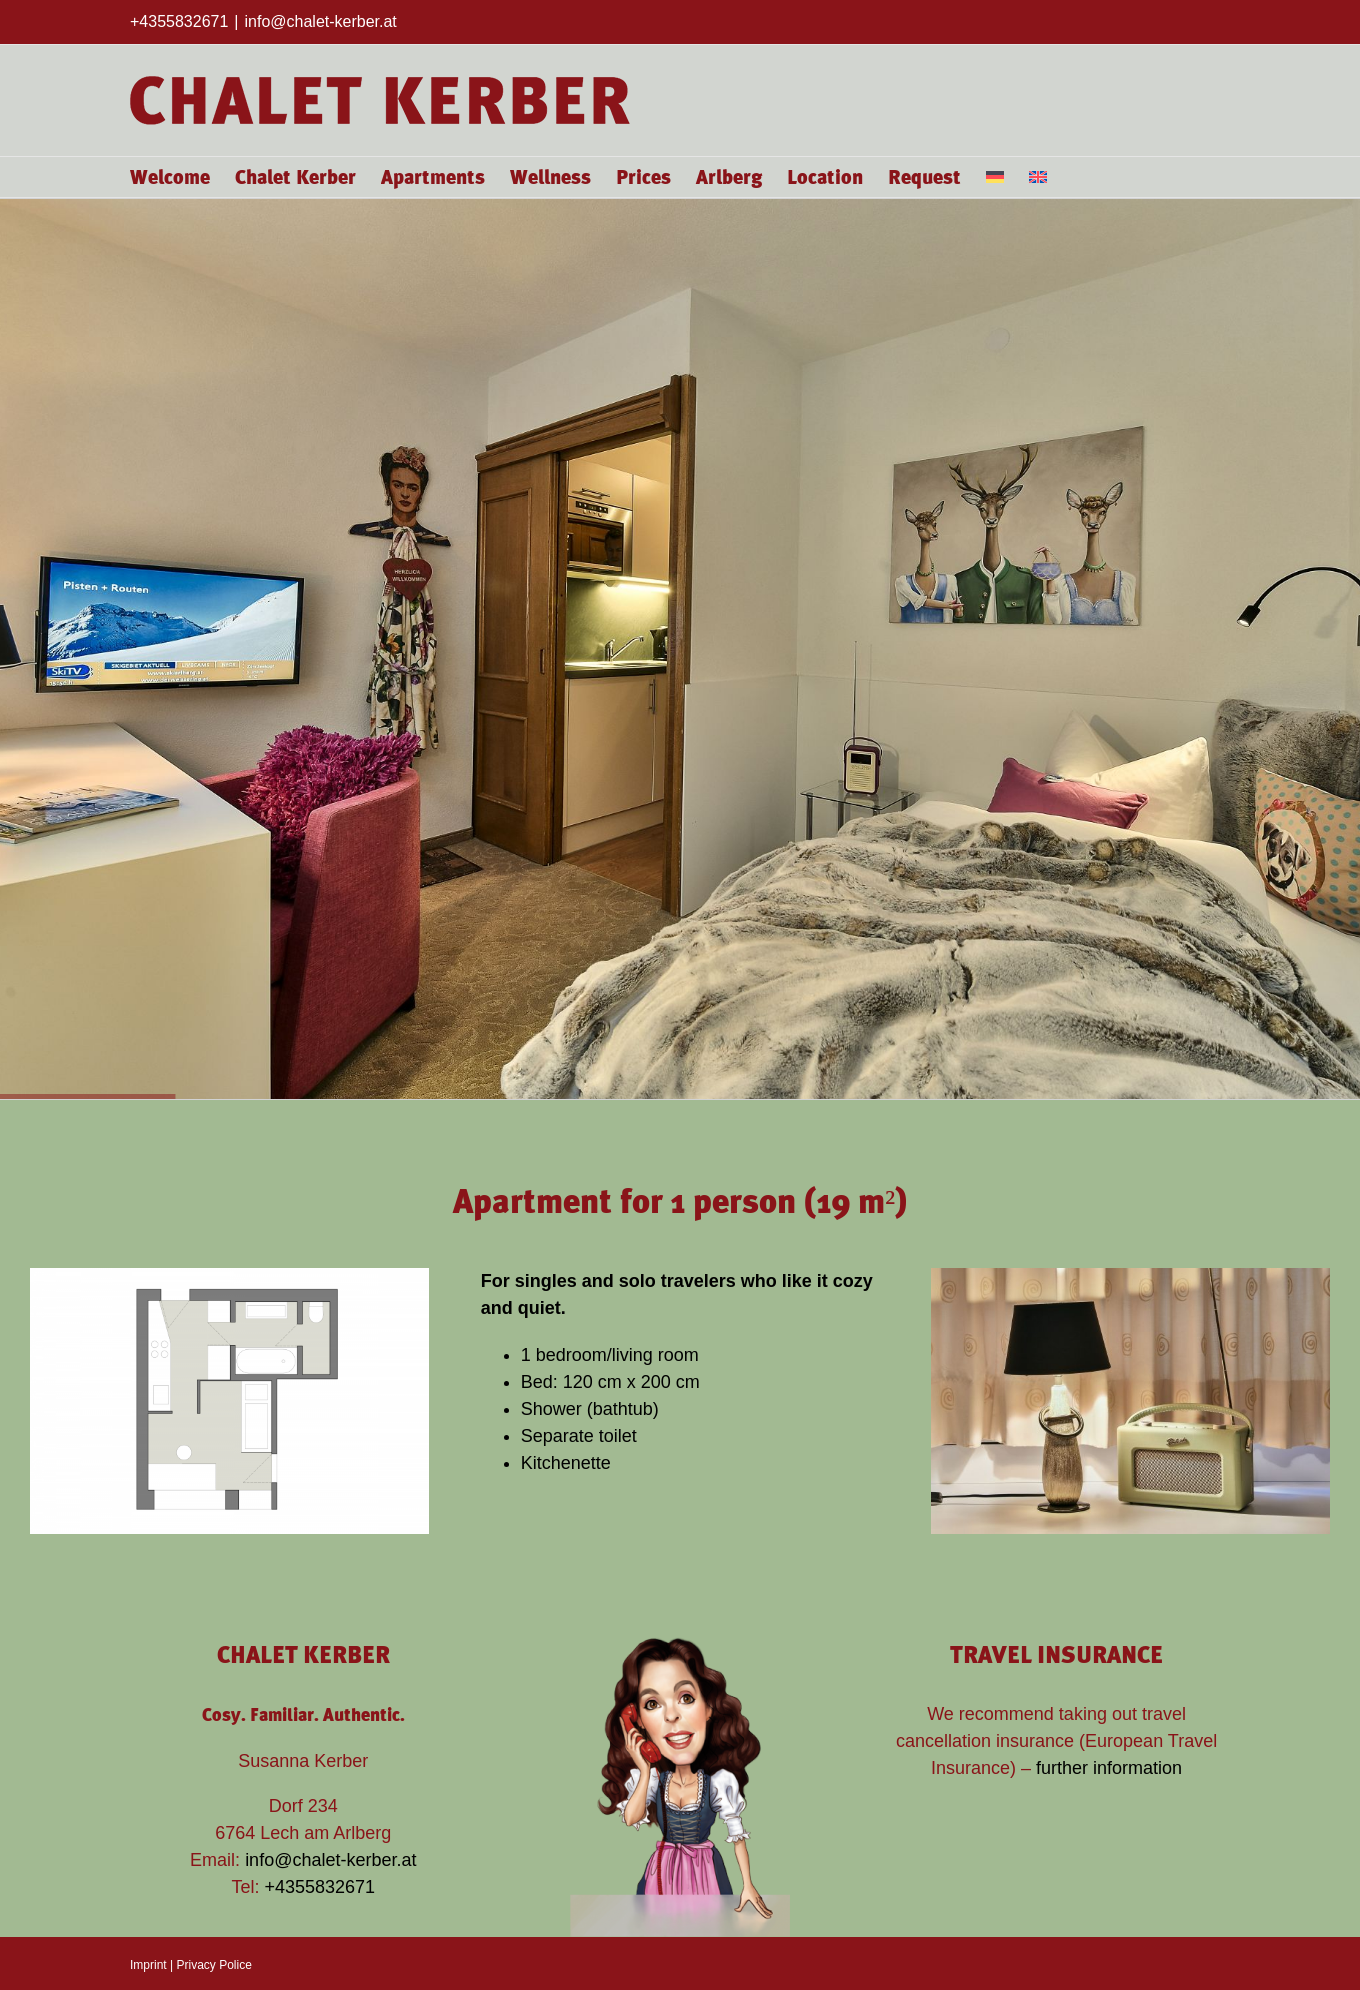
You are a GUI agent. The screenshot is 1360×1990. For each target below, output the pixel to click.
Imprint (148, 1965)
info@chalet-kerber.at (320, 21)
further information (1109, 1768)
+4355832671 (320, 1887)
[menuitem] (995, 177)
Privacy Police (213, 1965)
